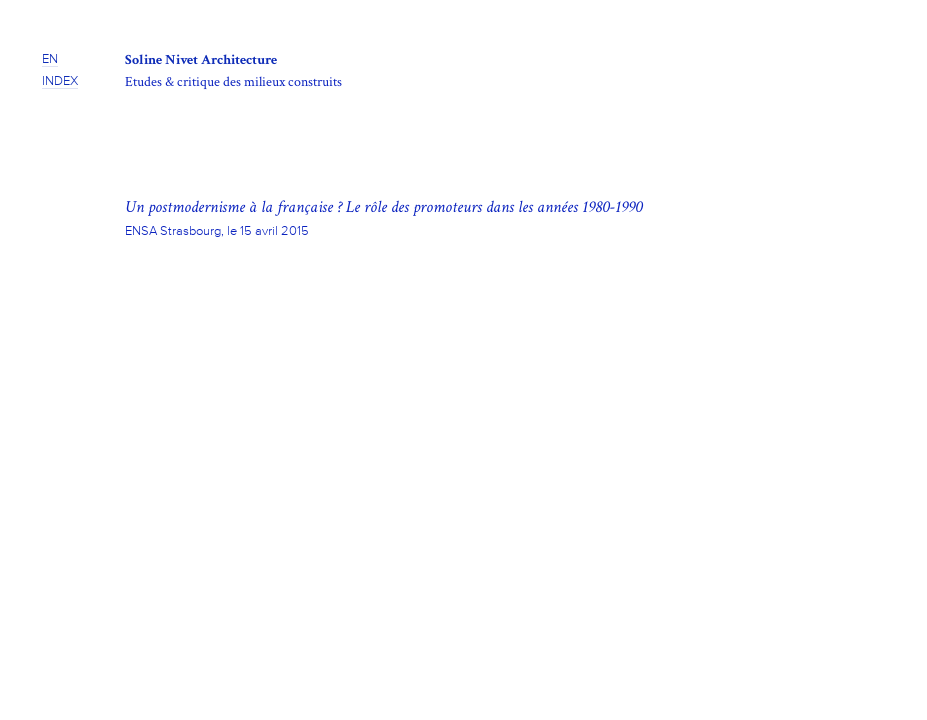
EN (50, 59)
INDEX (60, 81)
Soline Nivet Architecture (201, 59)
